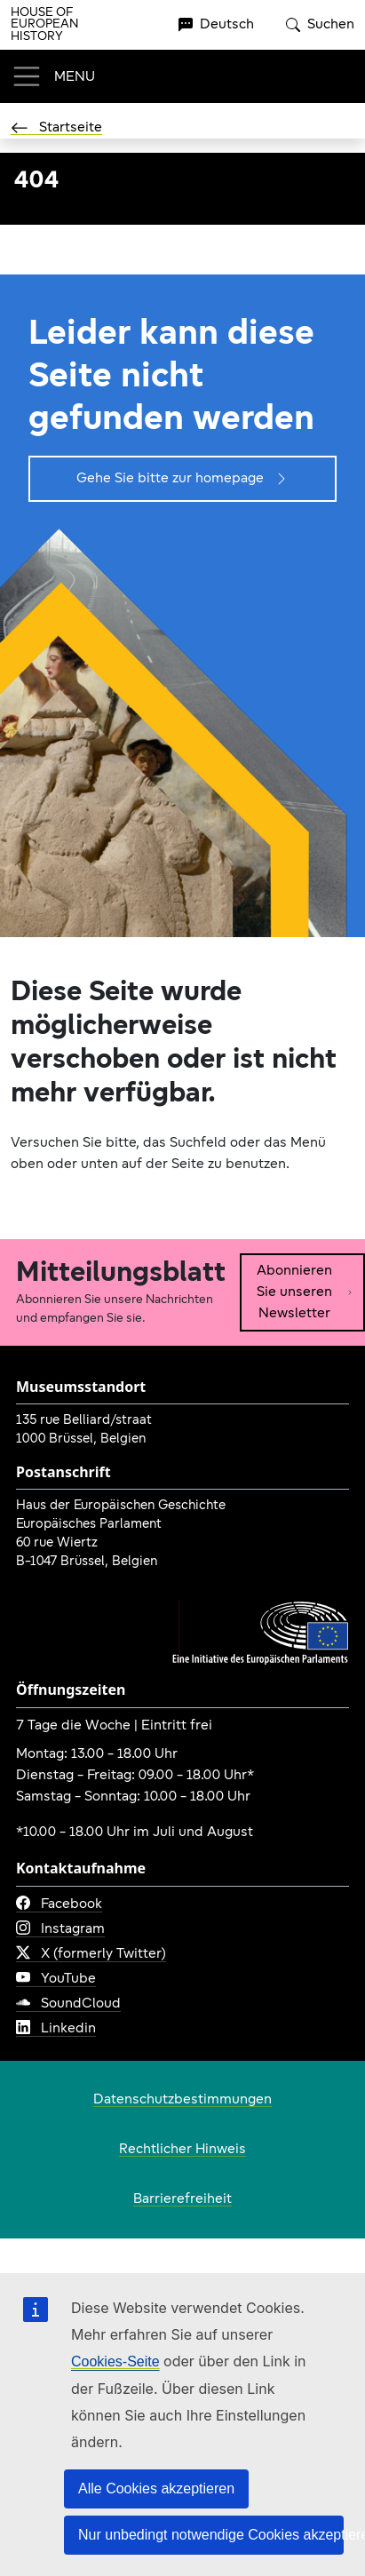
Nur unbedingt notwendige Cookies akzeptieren (211, 2534)
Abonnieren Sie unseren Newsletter (305, 1292)
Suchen (320, 25)
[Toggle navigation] (53, 76)
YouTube (56, 1979)
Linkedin (56, 2029)
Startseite (56, 128)
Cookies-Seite (115, 2361)
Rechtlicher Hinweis (182, 2150)
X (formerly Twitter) (91, 1954)
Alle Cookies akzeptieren (156, 2488)
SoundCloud (68, 2004)
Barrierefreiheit (182, 2199)
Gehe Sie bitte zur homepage (182, 479)
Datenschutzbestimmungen (182, 2100)
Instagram (60, 1929)
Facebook (59, 1904)
